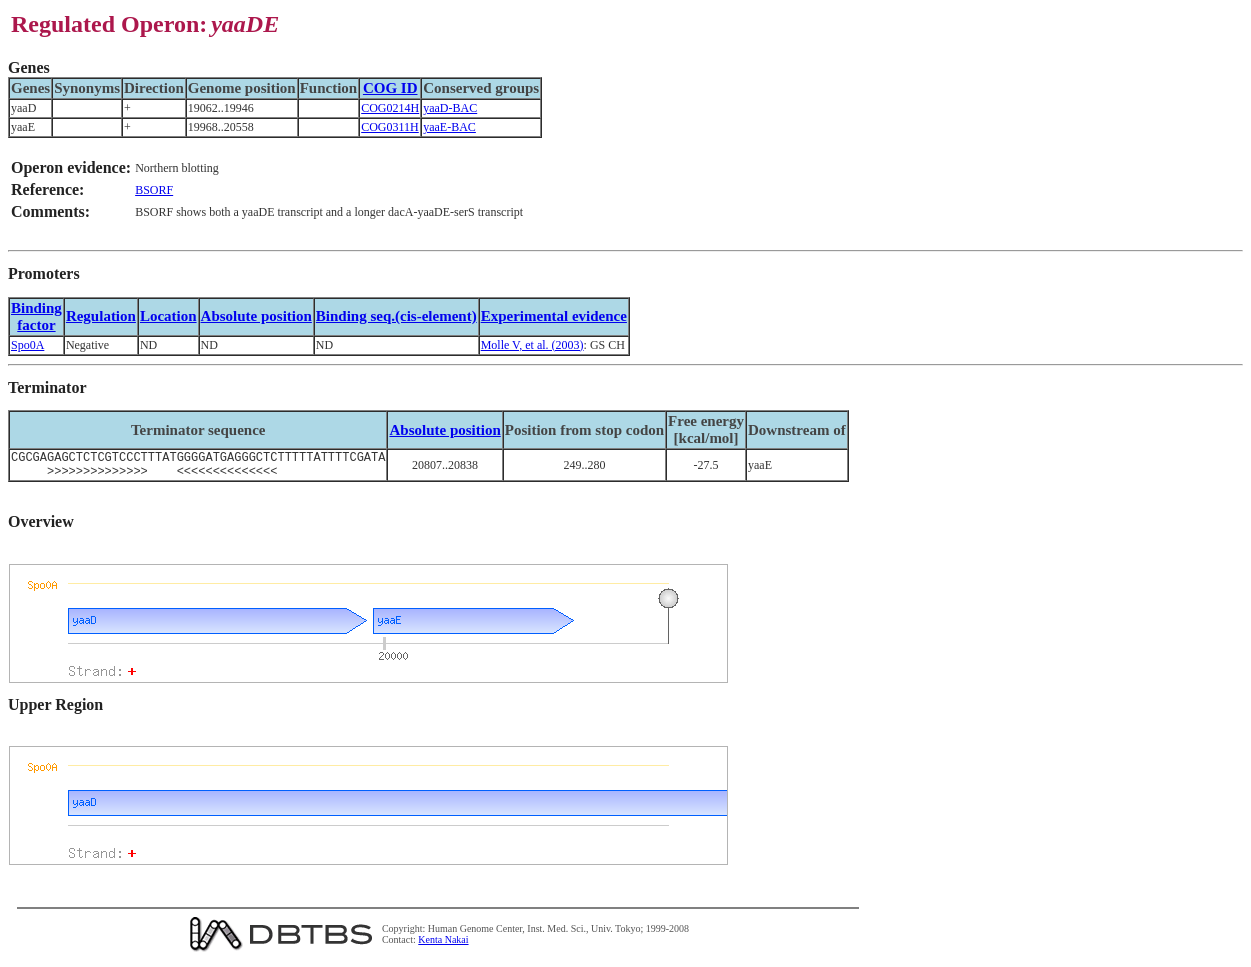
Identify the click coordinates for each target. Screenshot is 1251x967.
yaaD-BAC (450, 108)
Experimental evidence (554, 316)
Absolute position (256, 316)
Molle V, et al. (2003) (532, 345)
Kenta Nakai (443, 945)
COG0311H (390, 127)
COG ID (390, 88)
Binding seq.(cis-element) (396, 316)
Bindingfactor (36, 316)
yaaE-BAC (449, 127)
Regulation (101, 316)
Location (168, 316)
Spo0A (27, 345)
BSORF (154, 190)
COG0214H (390, 108)
